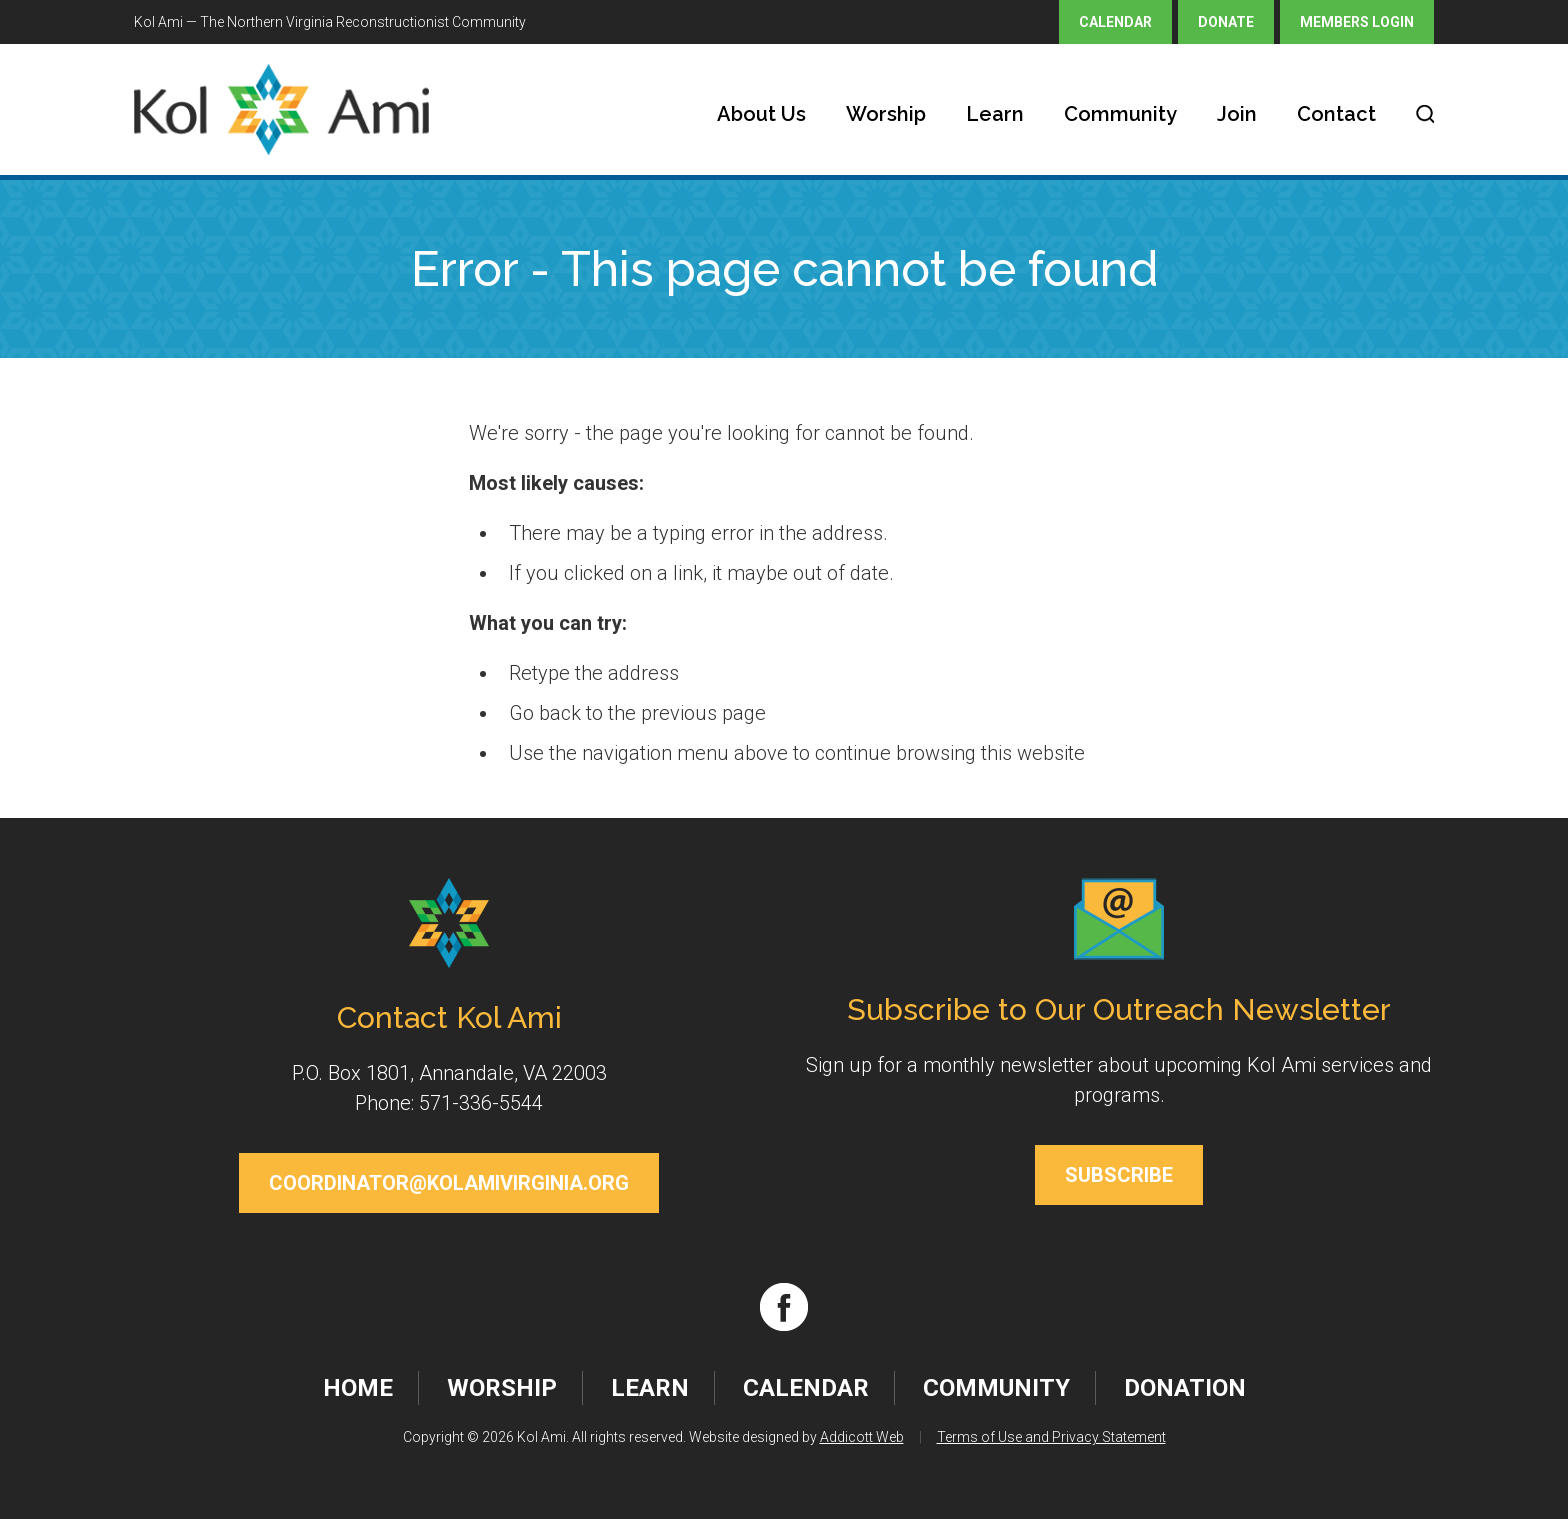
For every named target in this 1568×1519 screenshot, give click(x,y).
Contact (1336, 114)
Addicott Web (862, 1437)
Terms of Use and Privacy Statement (1051, 1437)
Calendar (1115, 22)
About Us (761, 114)
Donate (1226, 22)
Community (1120, 114)
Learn (995, 114)
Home (358, 1388)
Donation (1185, 1388)
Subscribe (1119, 1175)
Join (1237, 114)
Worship (886, 114)
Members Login (1357, 22)
